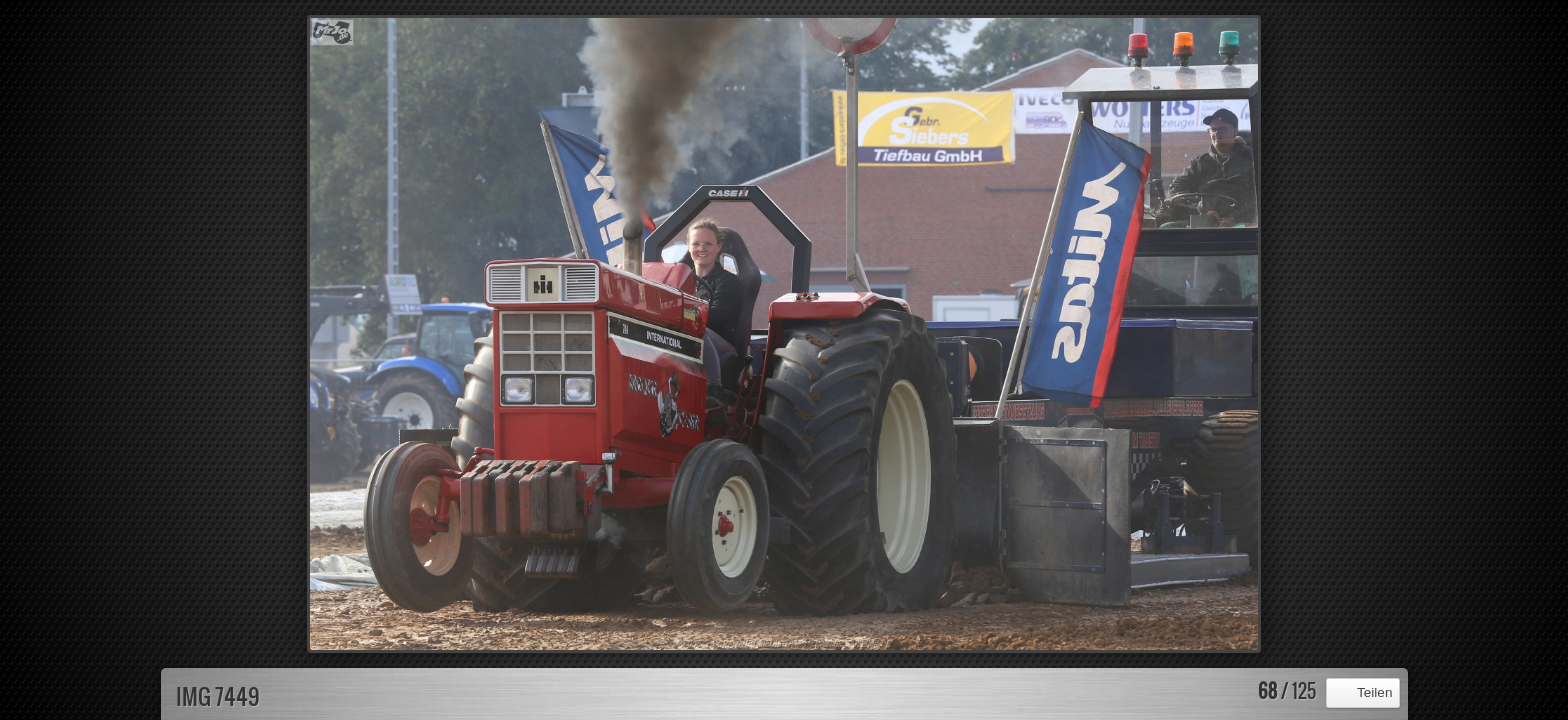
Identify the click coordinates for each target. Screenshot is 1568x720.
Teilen (1375, 692)
